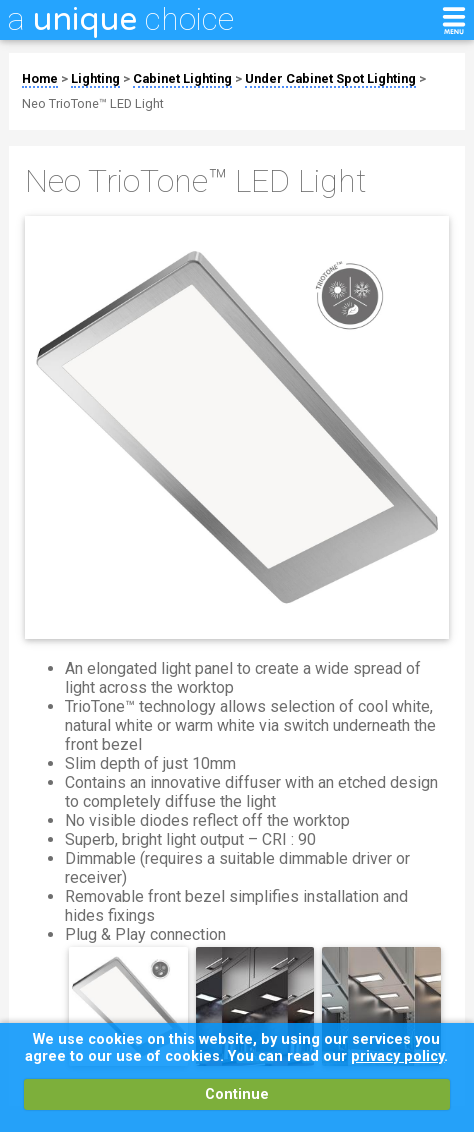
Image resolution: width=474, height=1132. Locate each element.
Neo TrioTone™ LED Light (93, 103)
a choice (121, 19)
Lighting (95, 78)
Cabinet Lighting (182, 78)
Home (40, 78)
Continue (237, 1094)
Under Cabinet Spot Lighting (330, 78)
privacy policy (397, 1056)
